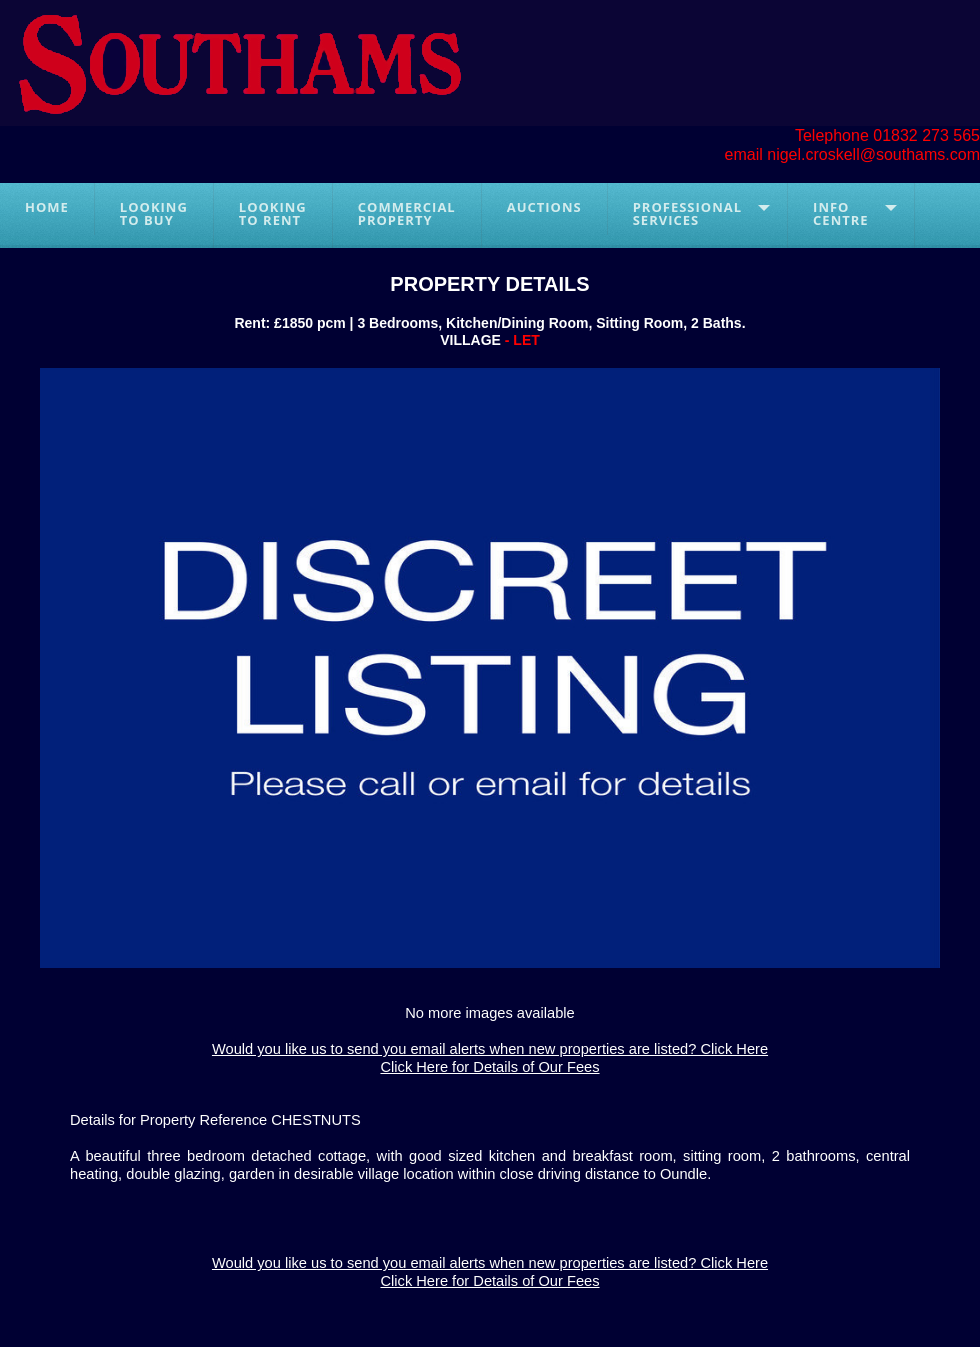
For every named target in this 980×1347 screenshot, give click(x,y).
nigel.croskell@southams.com (873, 154)
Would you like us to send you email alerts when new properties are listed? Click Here (490, 1049)
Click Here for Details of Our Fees (489, 1067)
